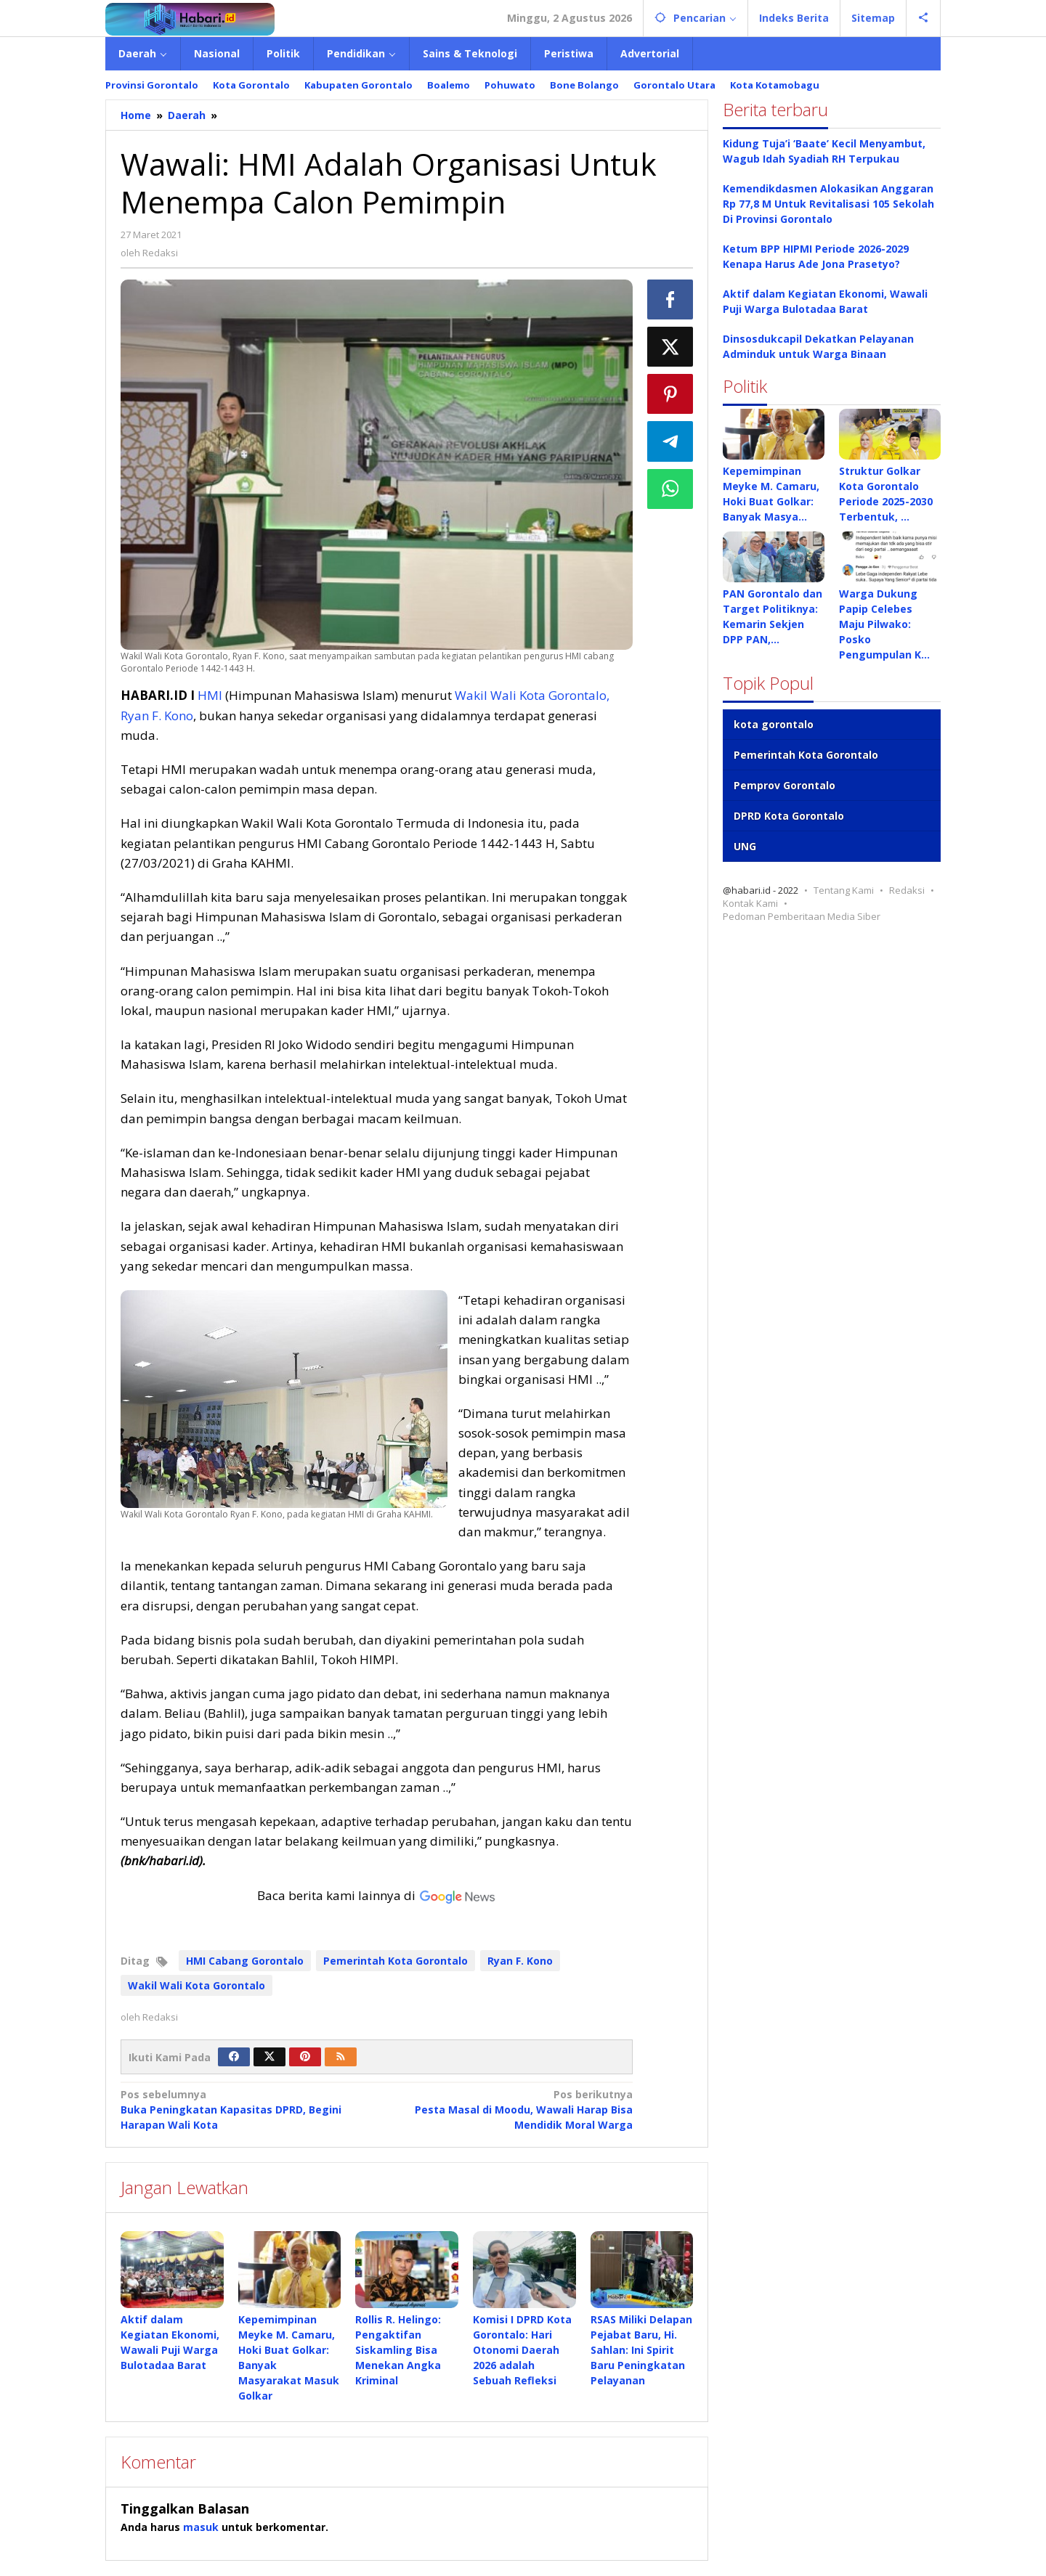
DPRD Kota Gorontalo (789, 816)
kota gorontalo (774, 724)
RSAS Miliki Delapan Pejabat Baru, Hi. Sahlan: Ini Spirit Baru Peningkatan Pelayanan (641, 2349)
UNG (745, 846)
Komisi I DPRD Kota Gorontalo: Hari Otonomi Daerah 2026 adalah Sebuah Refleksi (522, 2349)
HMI (210, 695)
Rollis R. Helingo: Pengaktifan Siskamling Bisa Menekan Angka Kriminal (398, 2349)
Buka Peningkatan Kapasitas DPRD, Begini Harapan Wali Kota (243, 2109)
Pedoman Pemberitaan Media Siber (801, 916)
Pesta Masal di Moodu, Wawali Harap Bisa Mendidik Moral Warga (509, 2109)
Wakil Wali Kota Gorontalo (196, 1985)
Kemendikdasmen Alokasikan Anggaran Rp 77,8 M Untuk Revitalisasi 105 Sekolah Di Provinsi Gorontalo (828, 204)
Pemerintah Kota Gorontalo (395, 1961)
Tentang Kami (844, 890)
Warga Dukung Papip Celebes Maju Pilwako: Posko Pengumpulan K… (884, 624)
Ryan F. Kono (520, 1961)
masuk (201, 2528)
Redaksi (907, 890)
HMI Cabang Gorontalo (245, 1961)
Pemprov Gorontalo (784, 785)
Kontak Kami (750, 903)
